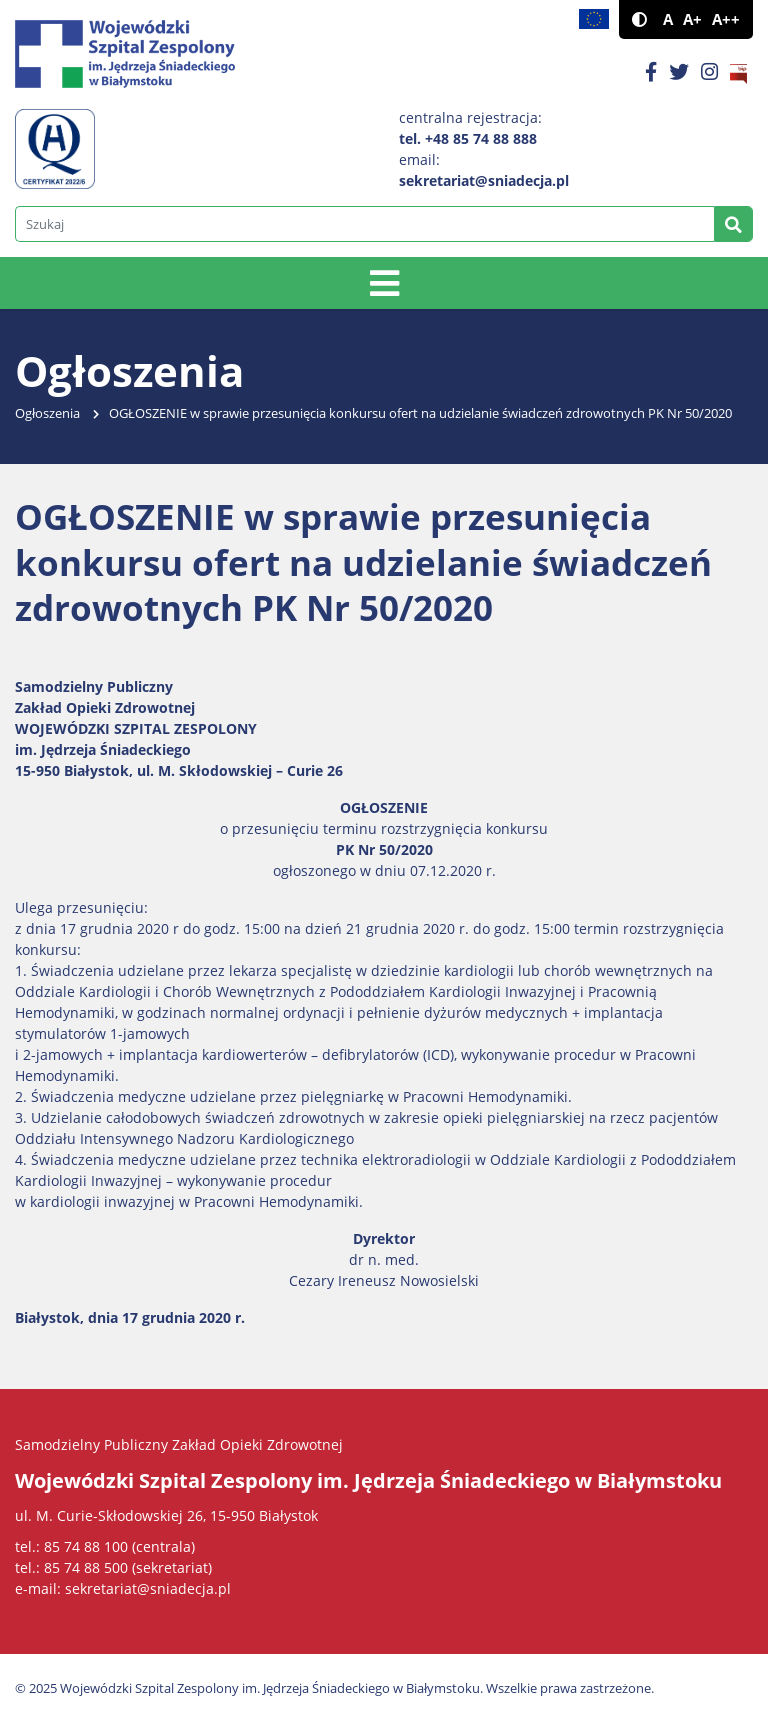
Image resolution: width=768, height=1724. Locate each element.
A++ (726, 19)
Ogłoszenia (47, 413)
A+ (692, 19)
